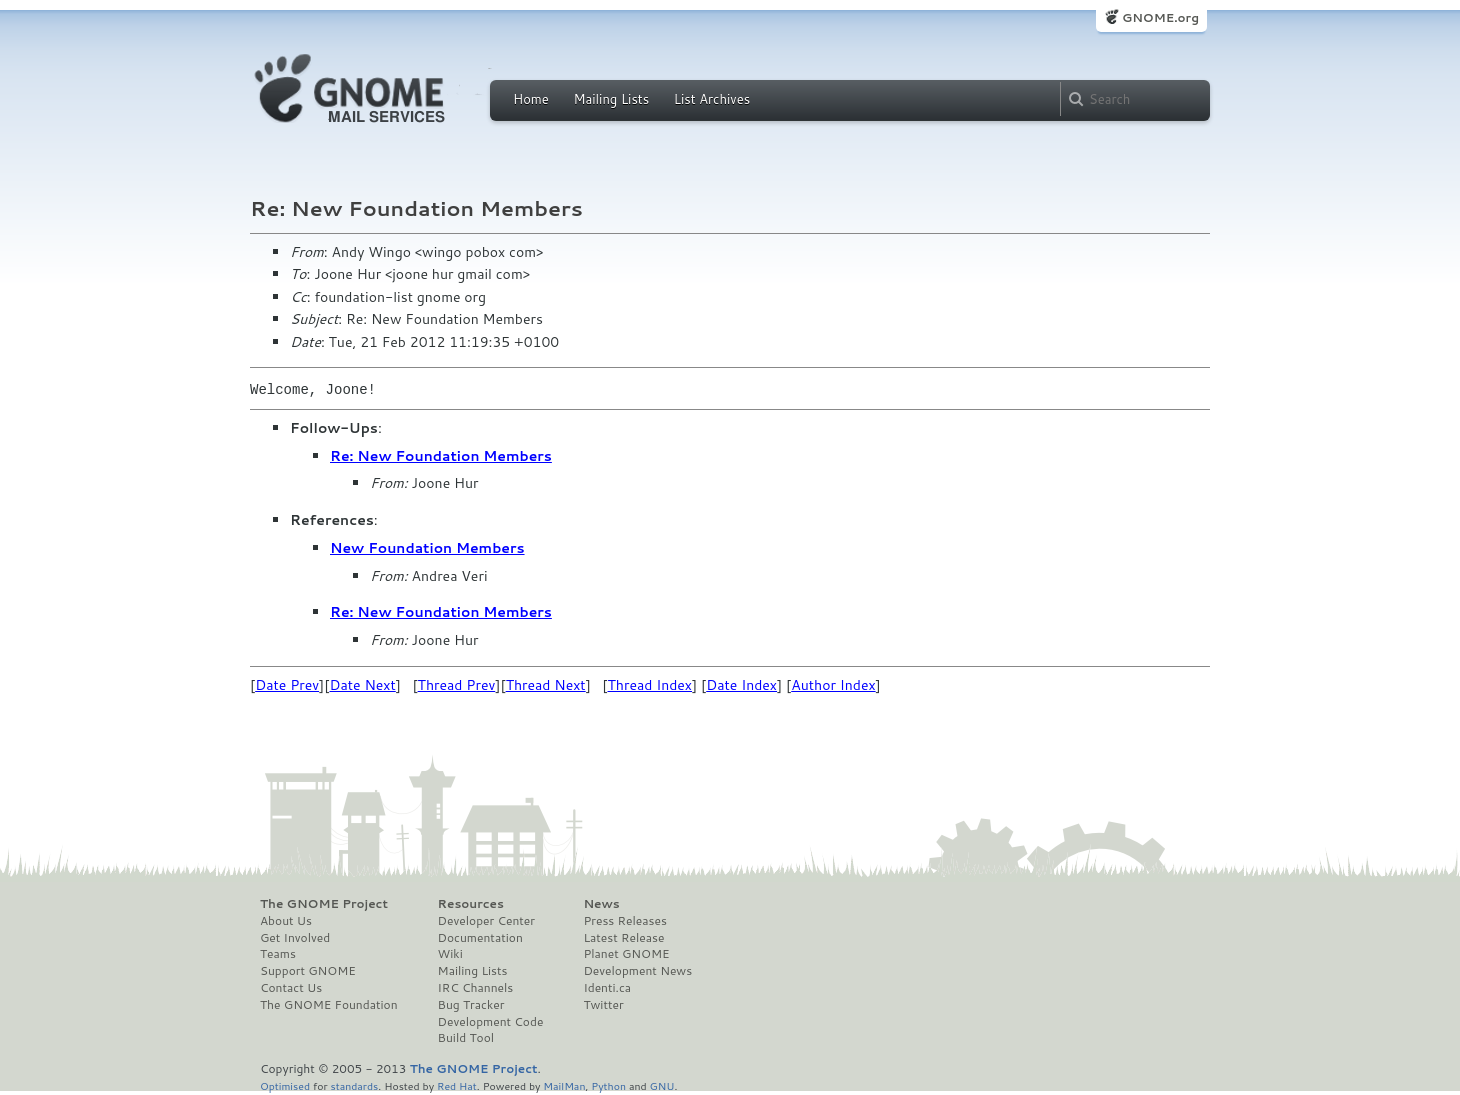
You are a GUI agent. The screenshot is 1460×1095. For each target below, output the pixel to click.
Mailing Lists (611, 99)
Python (608, 1085)
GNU (662, 1085)
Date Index (741, 685)
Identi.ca (607, 988)
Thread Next (546, 685)
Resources (471, 904)
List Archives (712, 99)
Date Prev (287, 685)
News (601, 904)
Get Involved (295, 938)
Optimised (285, 1085)
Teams (278, 954)
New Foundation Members (427, 548)
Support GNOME (308, 971)
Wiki (450, 954)
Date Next (362, 685)
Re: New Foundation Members (441, 456)
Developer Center (486, 921)
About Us (286, 921)
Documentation (480, 938)
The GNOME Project (324, 904)
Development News (637, 971)
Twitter (603, 1005)
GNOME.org (1160, 17)
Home (531, 99)
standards (354, 1085)
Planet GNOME (626, 954)
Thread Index (650, 685)
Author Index (833, 685)
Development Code (491, 1022)
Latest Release (623, 938)
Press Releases (624, 921)
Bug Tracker (471, 1005)
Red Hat (457, 1085)
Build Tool (466, 1038)
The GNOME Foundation (329, 1005)
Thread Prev (457, 685)
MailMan (564, 1085)
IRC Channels (476, 988)
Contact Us (291, 988)
